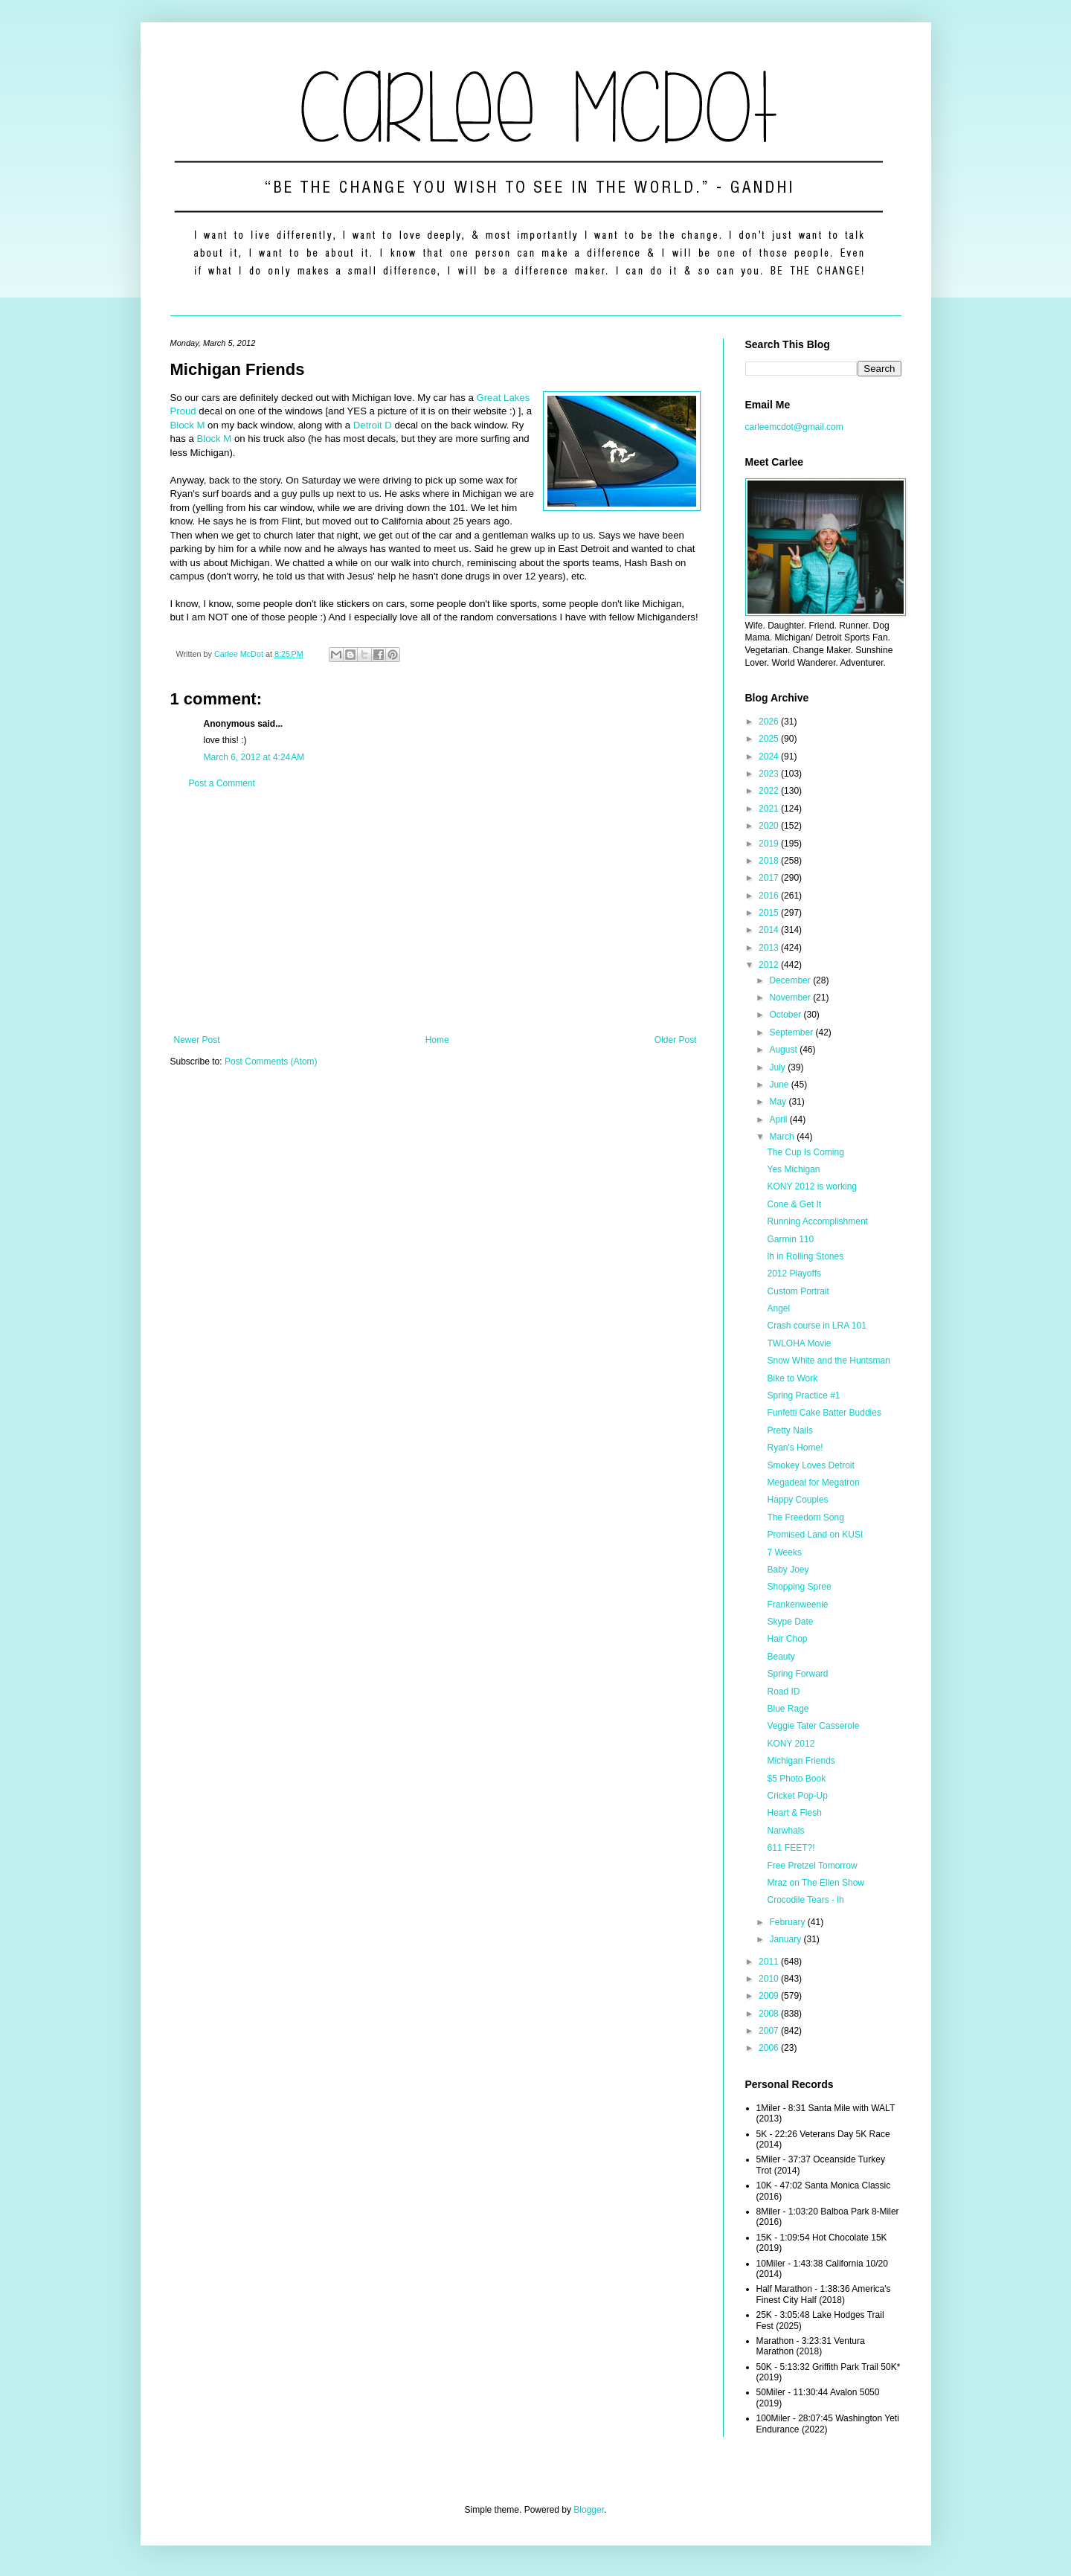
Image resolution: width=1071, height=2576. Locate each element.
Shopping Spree (799, 1586)
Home (437, 1040)
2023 (770, 773)
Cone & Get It (794, 1204)
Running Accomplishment (817, 1221)
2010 (770, 1978)
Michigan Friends (800, 1761)
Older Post (675, 1040)
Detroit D (372, 425)
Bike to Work (792, 1378)
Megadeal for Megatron (813, 1482)
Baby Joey (787, 1569)
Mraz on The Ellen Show (815, 1883)
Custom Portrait (798, 1291)
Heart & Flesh (794, 1813)
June (780, 1084)
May (778, 1101)
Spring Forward (797, 1673)
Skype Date (790, 1621)
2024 (770, 756)
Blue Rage (787, 1708)
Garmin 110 (790, 1239)
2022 (770, 791)
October (786, 1014)
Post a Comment (222, 783)
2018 (770, 860)
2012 (770, 965)
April (779, 1119)
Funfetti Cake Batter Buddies (824, 1412)
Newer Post (197, 1040)
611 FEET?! (790, 1848)
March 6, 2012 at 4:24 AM (254, 757)
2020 (770, 825)
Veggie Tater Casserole (813, 1726)
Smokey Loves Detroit (810, 1465)
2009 (770, 1996)
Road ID (783, 1691)
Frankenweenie (797, 1604)
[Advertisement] (435, 912)
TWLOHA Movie (799, 1343)
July (778, 1067)
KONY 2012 (790, 1743)
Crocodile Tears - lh (805, 1900)
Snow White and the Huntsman (828, 1360)
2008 (770, 2013)
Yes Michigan (793, 1169)
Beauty (780, 1656)
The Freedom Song (805, 1517)
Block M (187, 425)
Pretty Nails (789, 1430)
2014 (770, 930)
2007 (770, 2031)
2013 (770, 947)
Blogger (588, 2510)
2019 (770, 843)
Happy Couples (797, 1499)
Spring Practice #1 (803, 1395)
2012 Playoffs (794, 1273)
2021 (770, 808)
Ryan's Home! (795, 1447)
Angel (778, 1308)
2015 (770, 913)
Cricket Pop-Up (797, 1795)
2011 (770, 1961)
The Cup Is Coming (805, 1152)
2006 (770, 2048)
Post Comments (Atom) (271, 1061)
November (791, 997)
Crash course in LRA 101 (816, 1325)
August (784, 1049)
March (783, 1136)
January (786, 1939)
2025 (770, 738)
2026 (770, 721)
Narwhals (785, 1830)
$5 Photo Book (796, 1778)
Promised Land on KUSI (815, 1534)
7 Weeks (784, 1552)
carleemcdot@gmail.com (794, 427)
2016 (770, 895)
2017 (770, 878)
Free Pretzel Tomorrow (812, 1865)
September (792, 1032)
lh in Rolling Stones (805, 1256)
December (791, 980)
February (788, 1922)
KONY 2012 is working (812, 1186)
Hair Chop (787, 1639)
